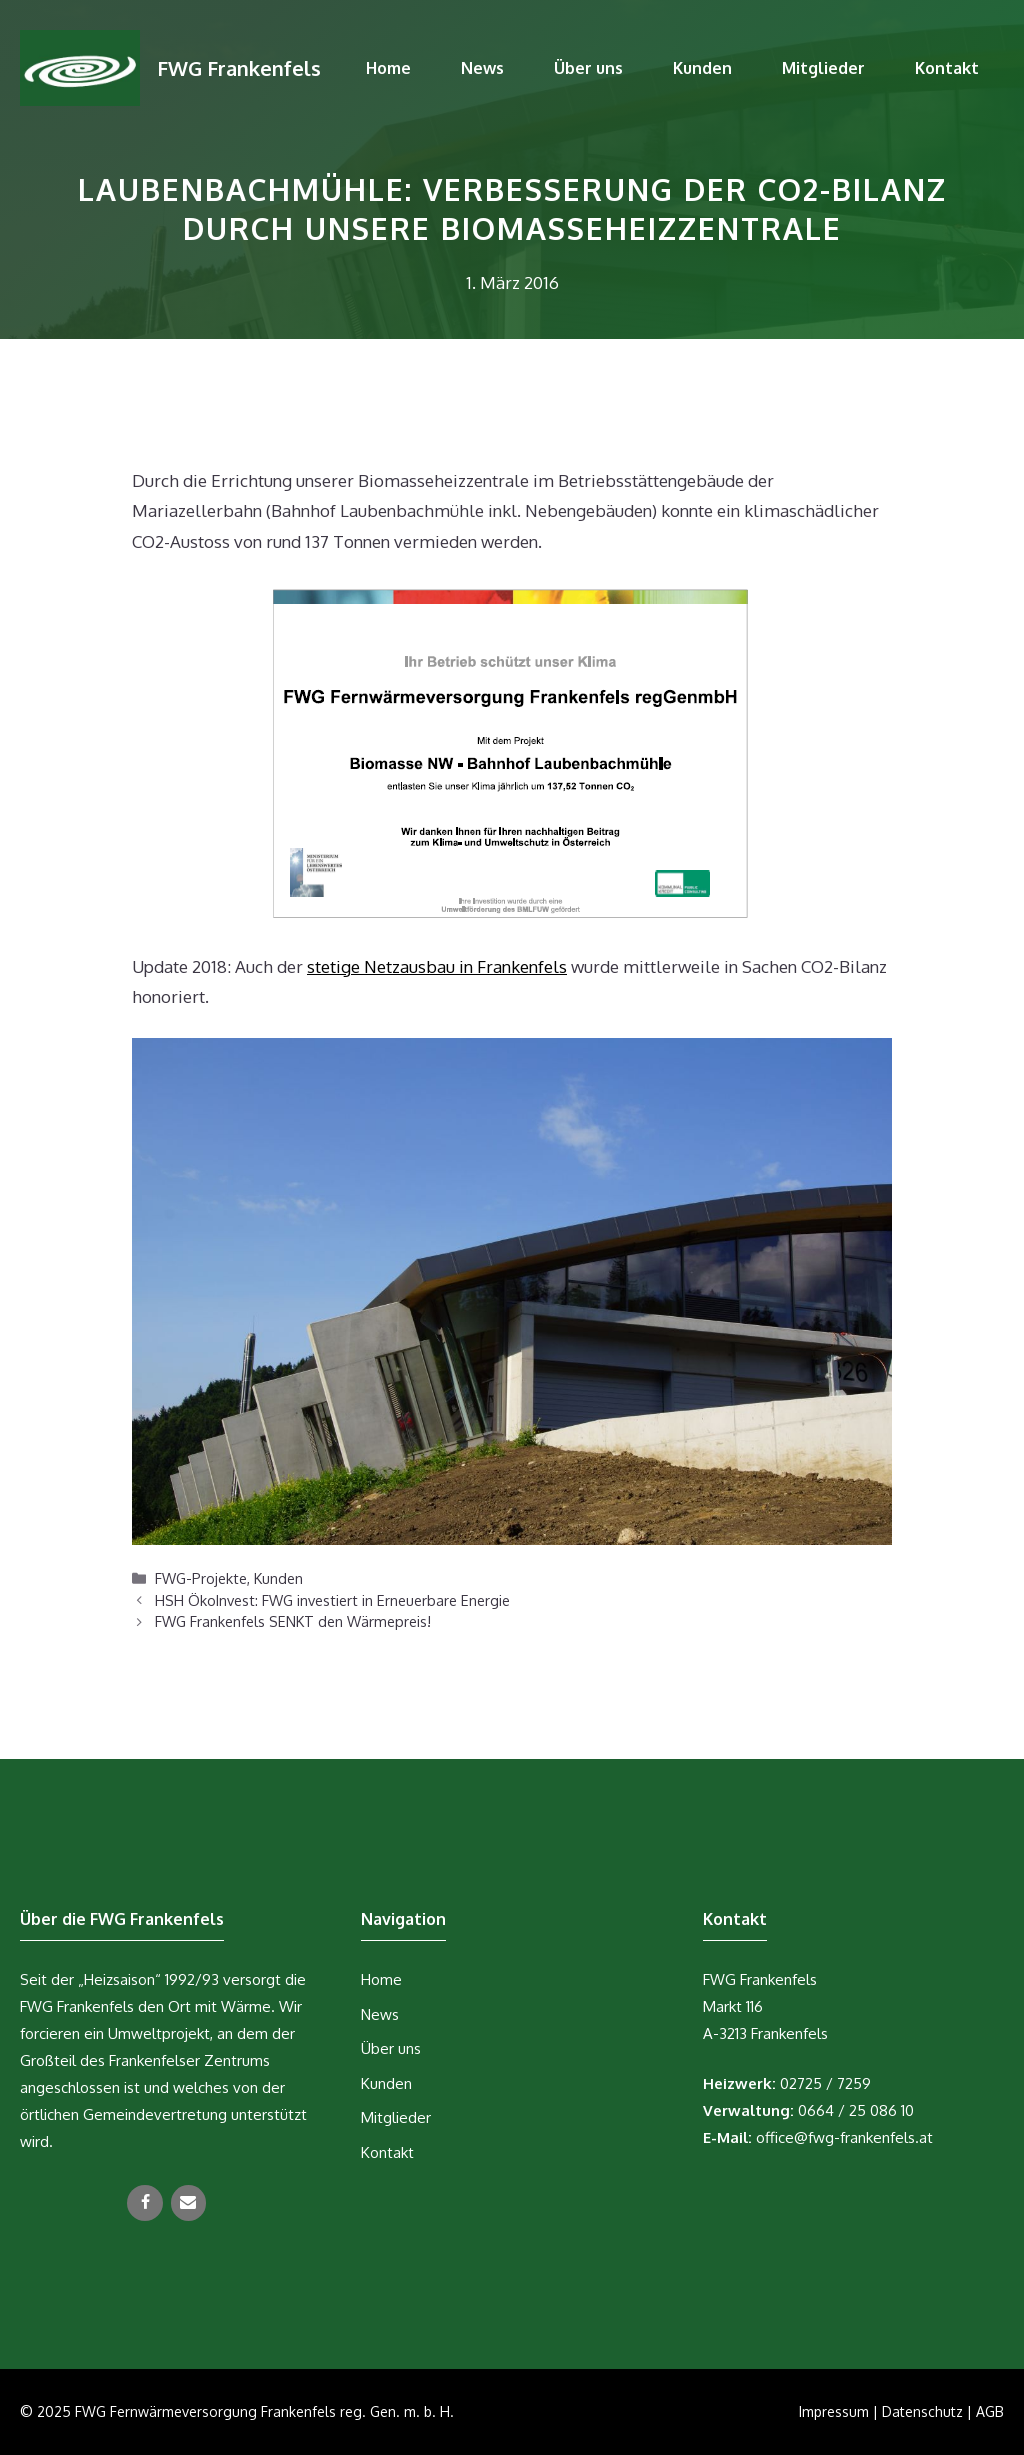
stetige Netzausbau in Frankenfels (437, 966)
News (482, 68)
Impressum (834, 2411)
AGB (990, 2411)
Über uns (588, 68)
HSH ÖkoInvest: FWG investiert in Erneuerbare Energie (332, 1600)
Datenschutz (922, 2411)
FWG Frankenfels (239, 68)
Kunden (702, 68)
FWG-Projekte (201, 1578)
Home (388, 68)
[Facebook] (144, 2203)
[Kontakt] (188, 2203)
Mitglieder (823, 68)
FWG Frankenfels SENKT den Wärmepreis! (293, 1621)
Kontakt (947, 68)
